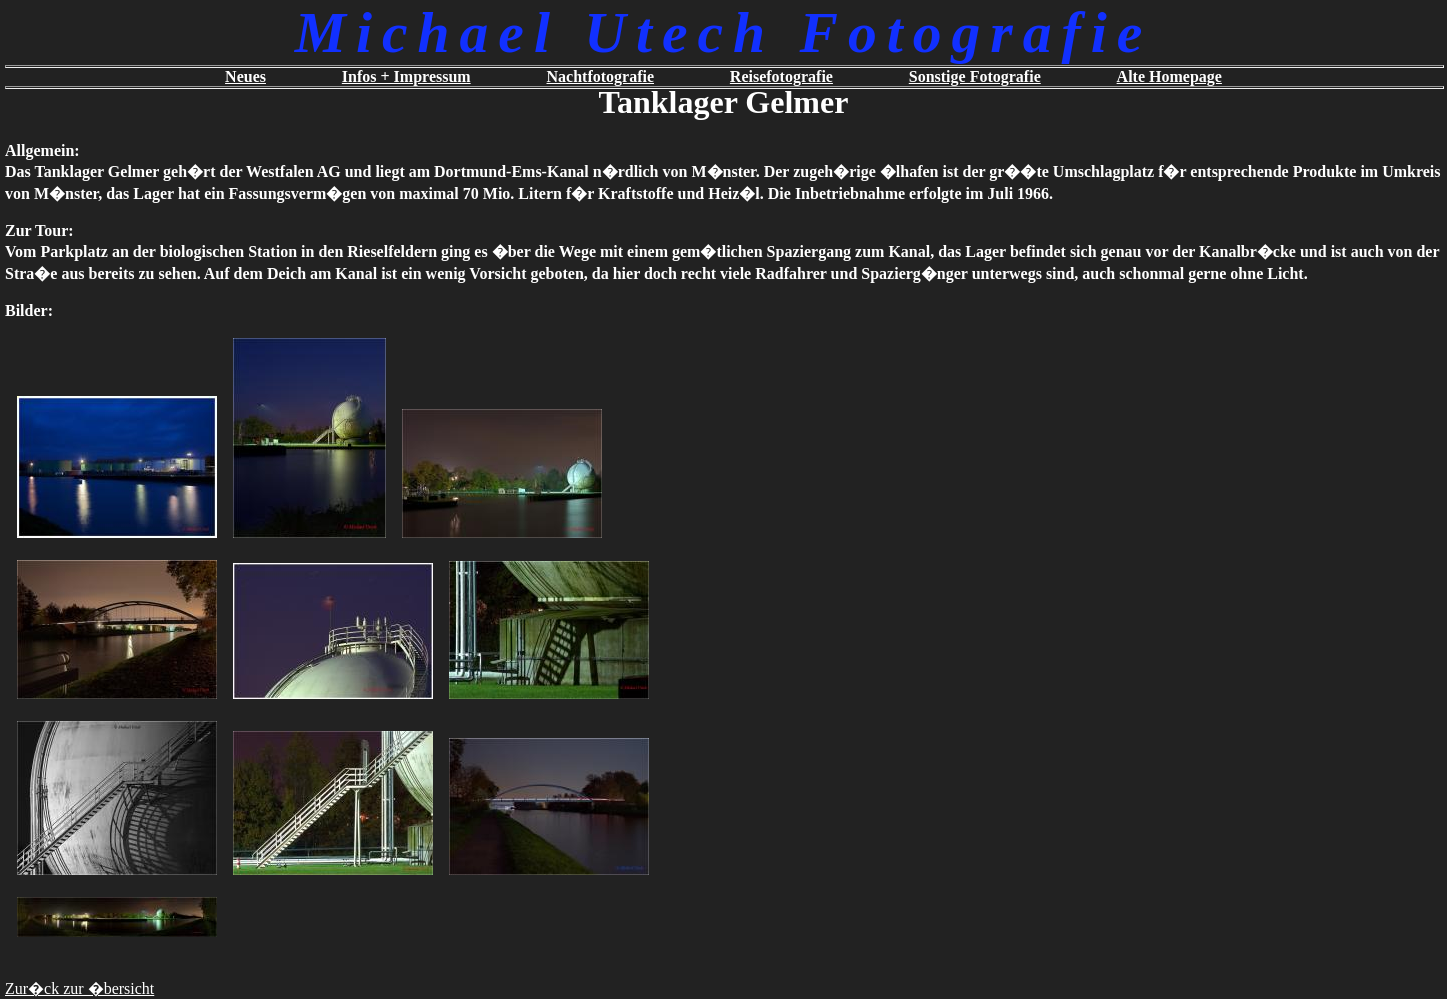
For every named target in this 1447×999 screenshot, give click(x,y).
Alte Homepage (1169, 76)
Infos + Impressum (406, 76)
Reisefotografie (781, 76)
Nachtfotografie (601, 76)
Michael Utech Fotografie (723, 32)
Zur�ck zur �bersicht (79, 988)
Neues (245, 76)
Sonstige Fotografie (975, 76)
